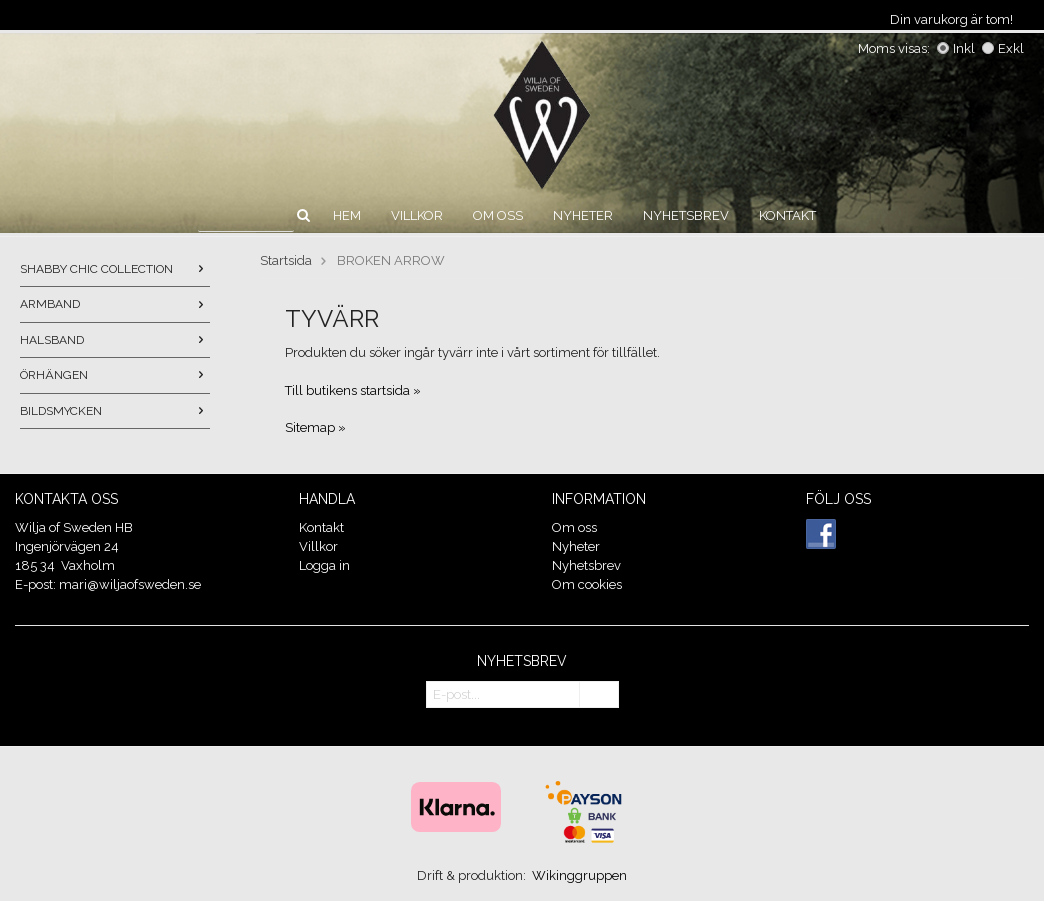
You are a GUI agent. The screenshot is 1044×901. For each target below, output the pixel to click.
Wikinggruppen (579, 875)
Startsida (286, 260)
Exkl (1003, 48)
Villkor (417, 215)
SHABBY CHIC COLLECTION (115, 269)
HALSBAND (115, 340)
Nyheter (583, 215)
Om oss (498, 215)
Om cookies (587, 584)
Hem (347, 215)
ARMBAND (115, 304)
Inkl (956, 48)
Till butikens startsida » (353, 390)
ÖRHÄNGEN (115, 375)
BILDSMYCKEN (115, 411)
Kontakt (787, 215)
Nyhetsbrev (686, 215)
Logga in (324, 565)
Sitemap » (315, 427)
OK (599, 695)
